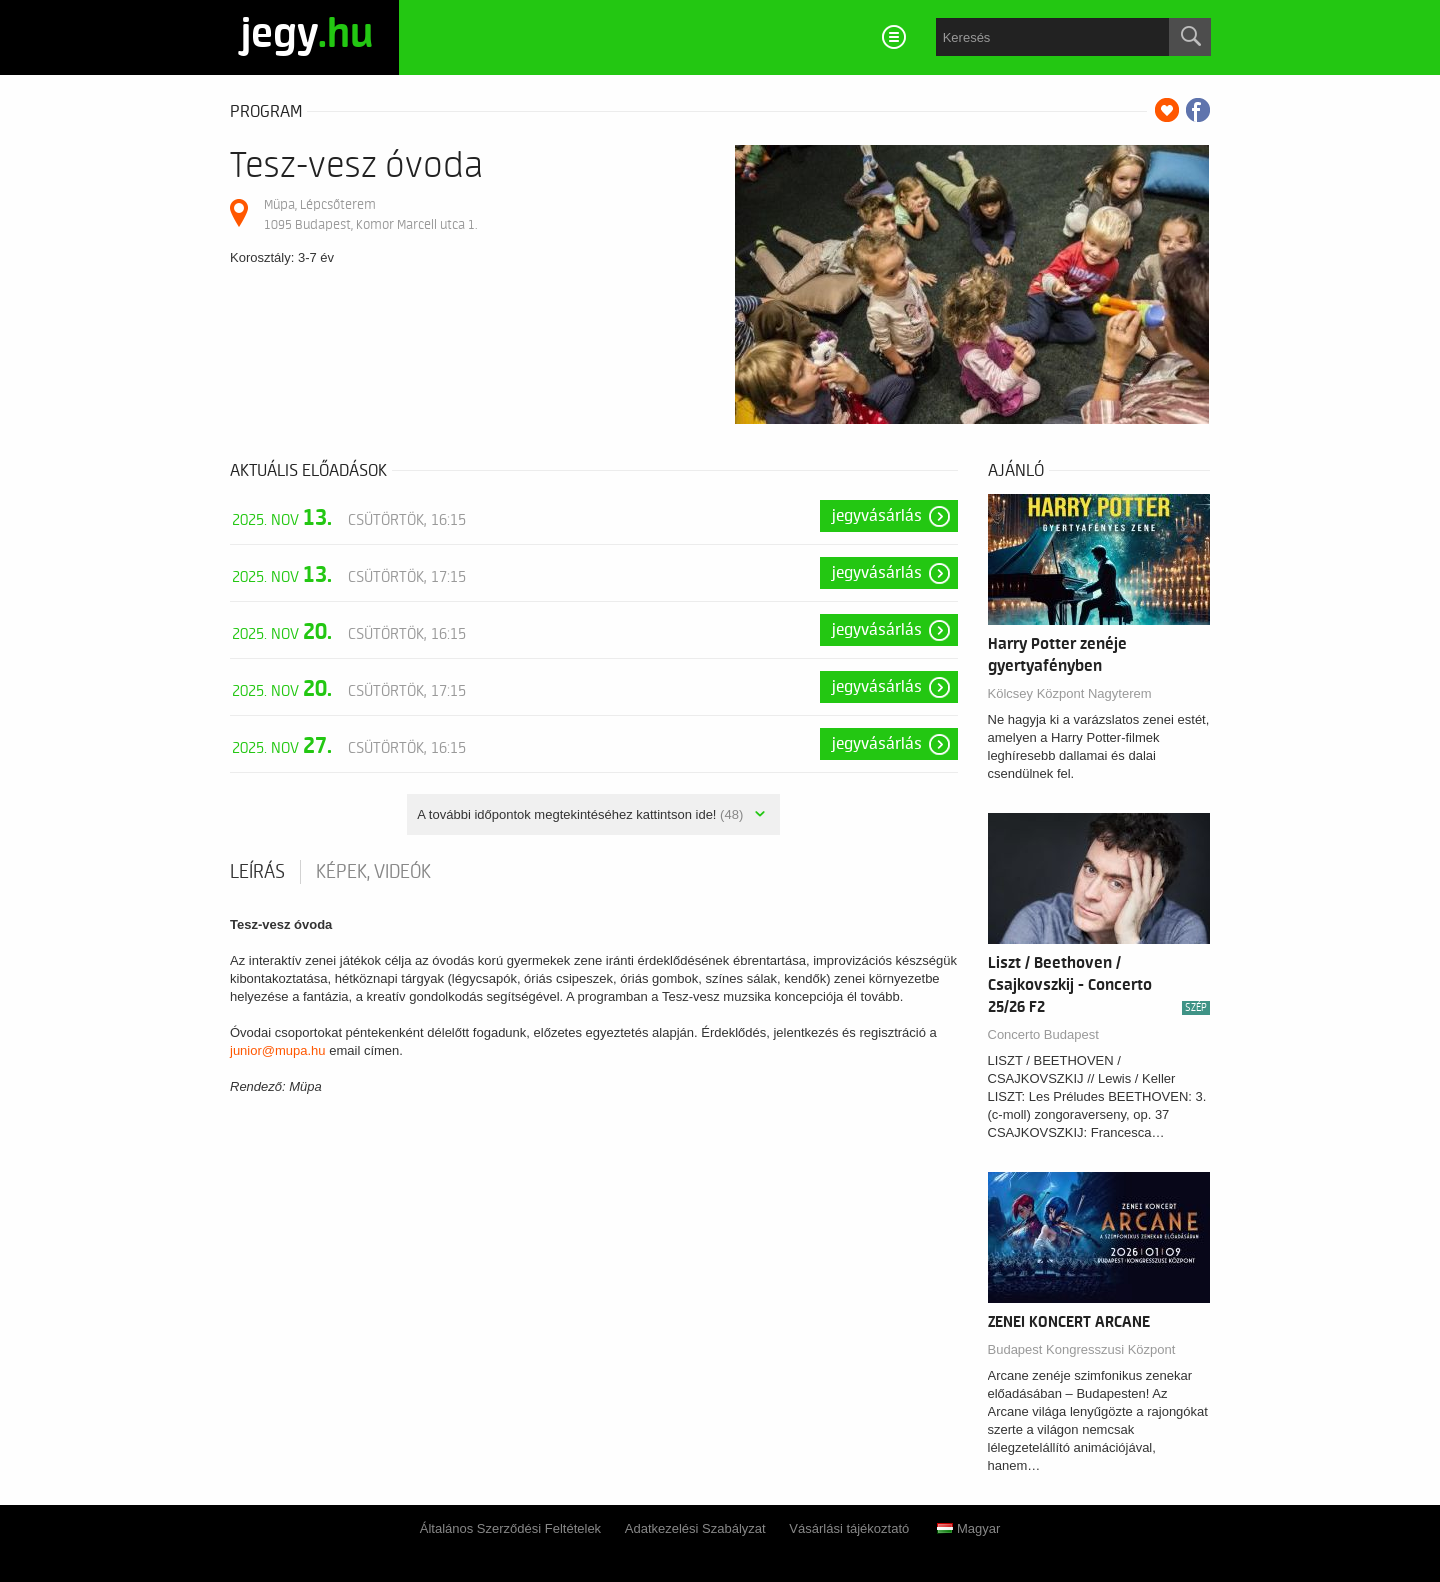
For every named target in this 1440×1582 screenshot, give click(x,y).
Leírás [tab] (257, 872)
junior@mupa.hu (278, 1050)
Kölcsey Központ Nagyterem (1070, 693)
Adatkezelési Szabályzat (695, 1528)
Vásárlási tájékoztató (849, 1528)
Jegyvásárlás (877, 516)
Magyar (968, 1528)
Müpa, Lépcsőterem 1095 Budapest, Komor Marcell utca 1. (370, 214)
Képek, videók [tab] (373, 872)
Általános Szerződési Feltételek (510, 1528)
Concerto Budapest (1043, 1034)
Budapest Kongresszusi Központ (1082, 1349)
